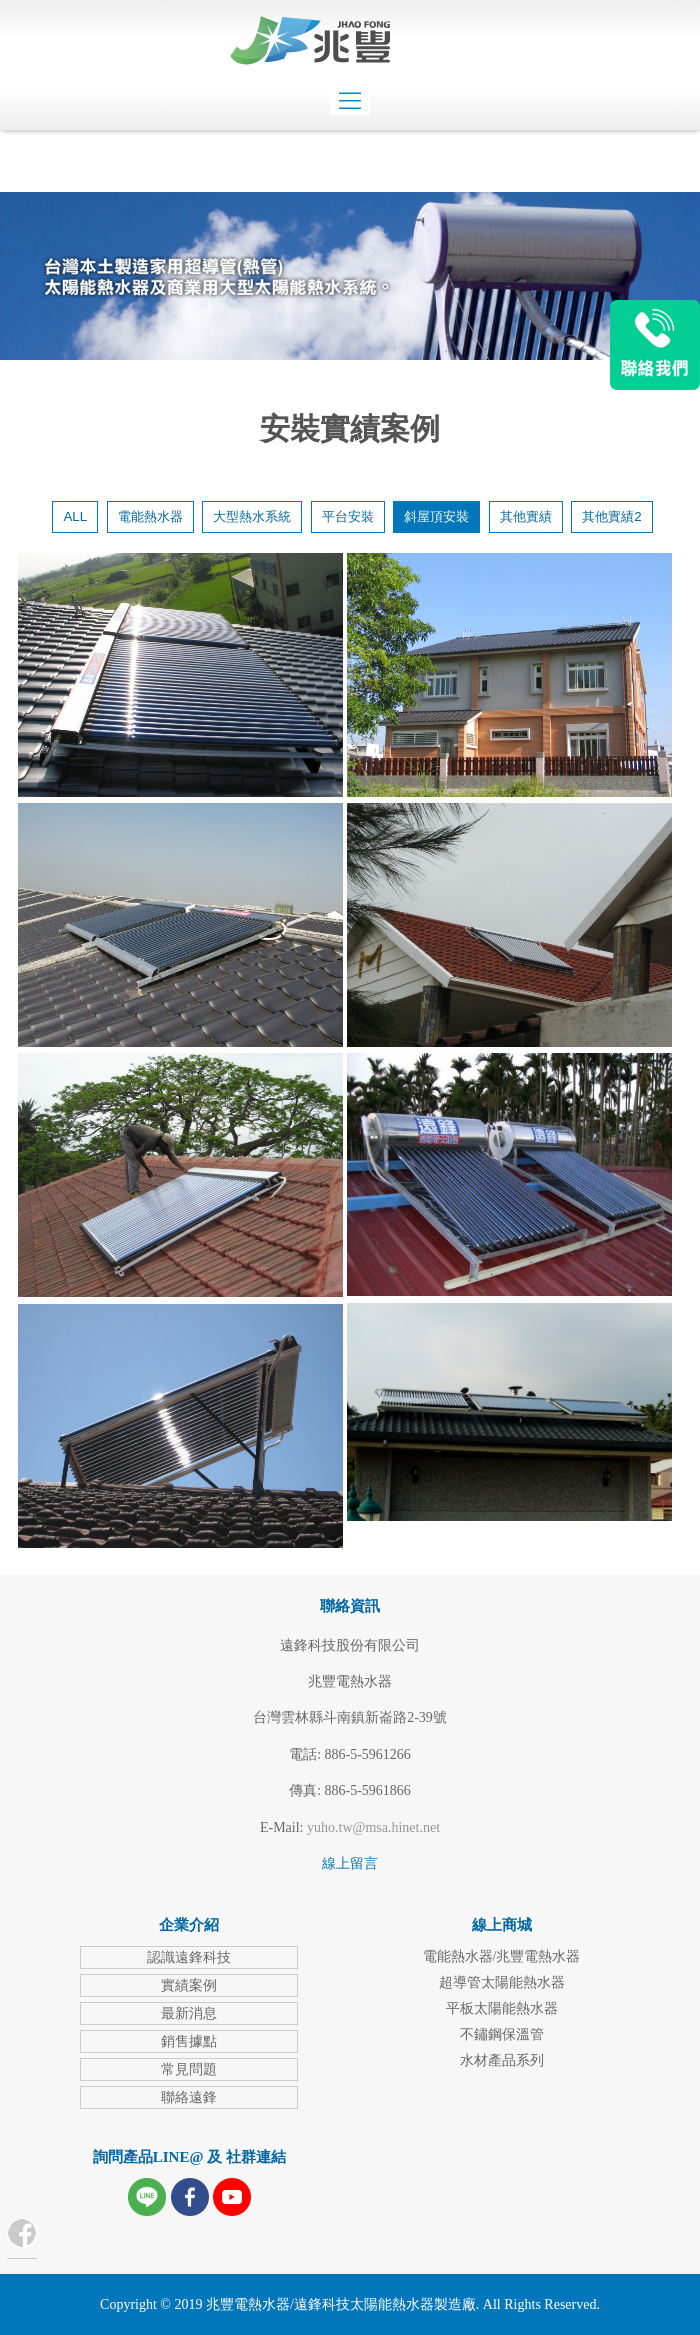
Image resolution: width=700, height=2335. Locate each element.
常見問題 (189, 2069)
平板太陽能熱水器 (502, 2008)
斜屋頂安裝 (436, 516)
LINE (655, 345)
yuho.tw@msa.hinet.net (373, 1827)
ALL (75, 516)
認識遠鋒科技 (189, 1957)
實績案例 (189, 1985)
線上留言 (350, 1863)
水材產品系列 (502, 2060)
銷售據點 (189, 2041)
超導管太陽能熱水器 (502, 1982)
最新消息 (189, 2013)
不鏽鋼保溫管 (502, 2034)
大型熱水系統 (252, 516)
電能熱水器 (150, 516)
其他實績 (526, 516)
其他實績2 (611, 516)
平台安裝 (348, 516)
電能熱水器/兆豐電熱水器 (502, 1956)
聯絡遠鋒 (189, 2097)
